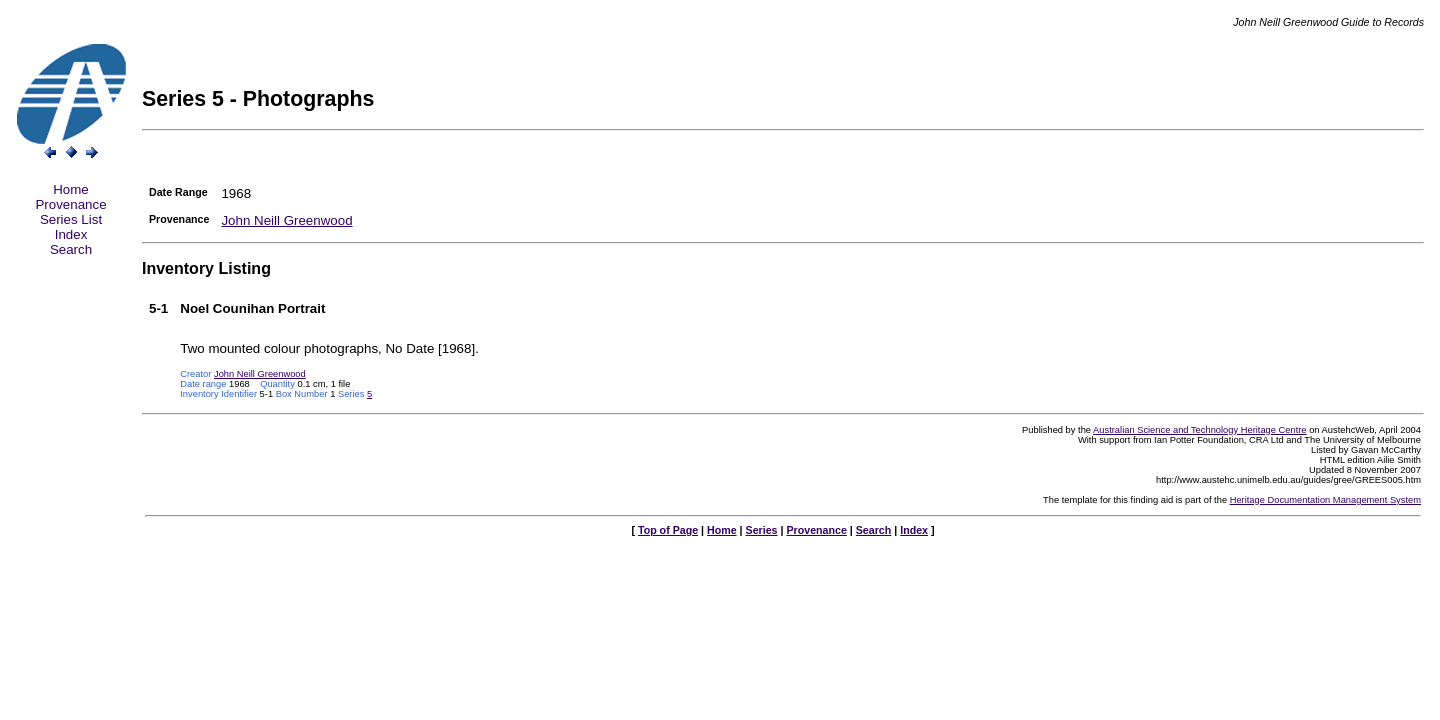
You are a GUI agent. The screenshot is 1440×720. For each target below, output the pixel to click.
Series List (71, 219)
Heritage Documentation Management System (1325, 500)
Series (762, 530)
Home (71, 189)
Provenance (70, 204)
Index (71, 234)
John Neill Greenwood (286, 220)
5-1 (158, 308)
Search (71, 249)
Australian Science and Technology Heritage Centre (1199, 430)
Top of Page (668, 530)
